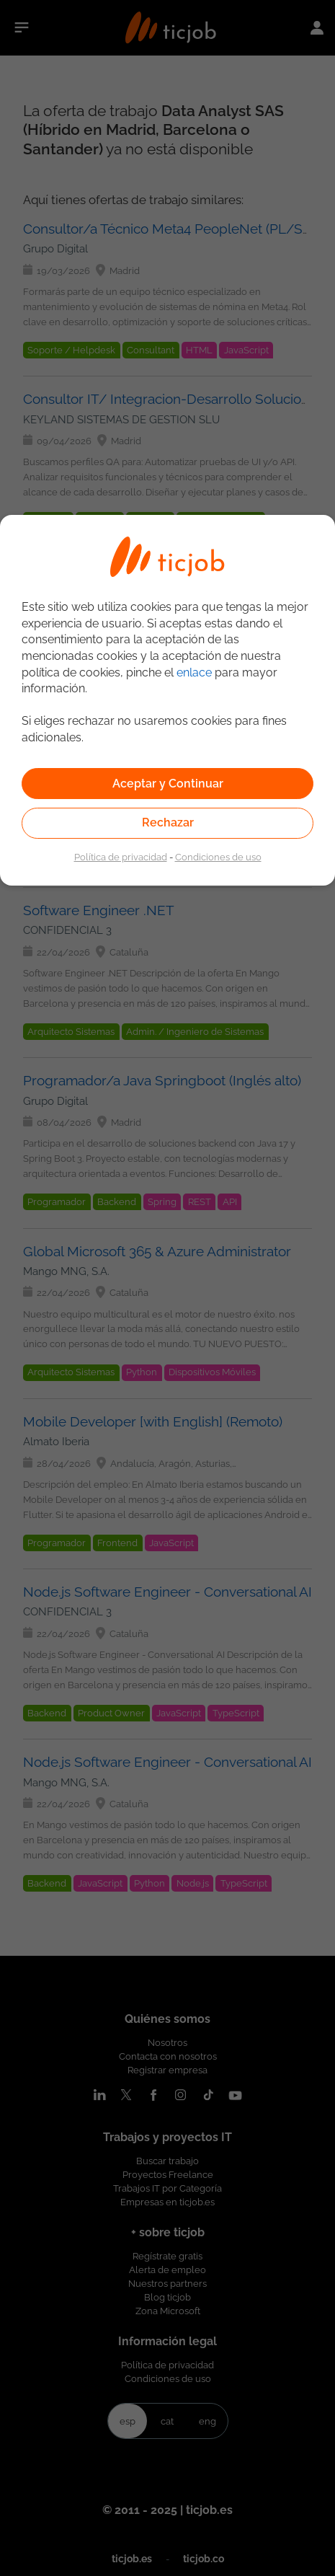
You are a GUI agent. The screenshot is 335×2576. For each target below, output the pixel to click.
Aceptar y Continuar (167, 783)
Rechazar (168, 822)
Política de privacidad (120, 857)
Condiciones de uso (218, 857)
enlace (194, 672)
